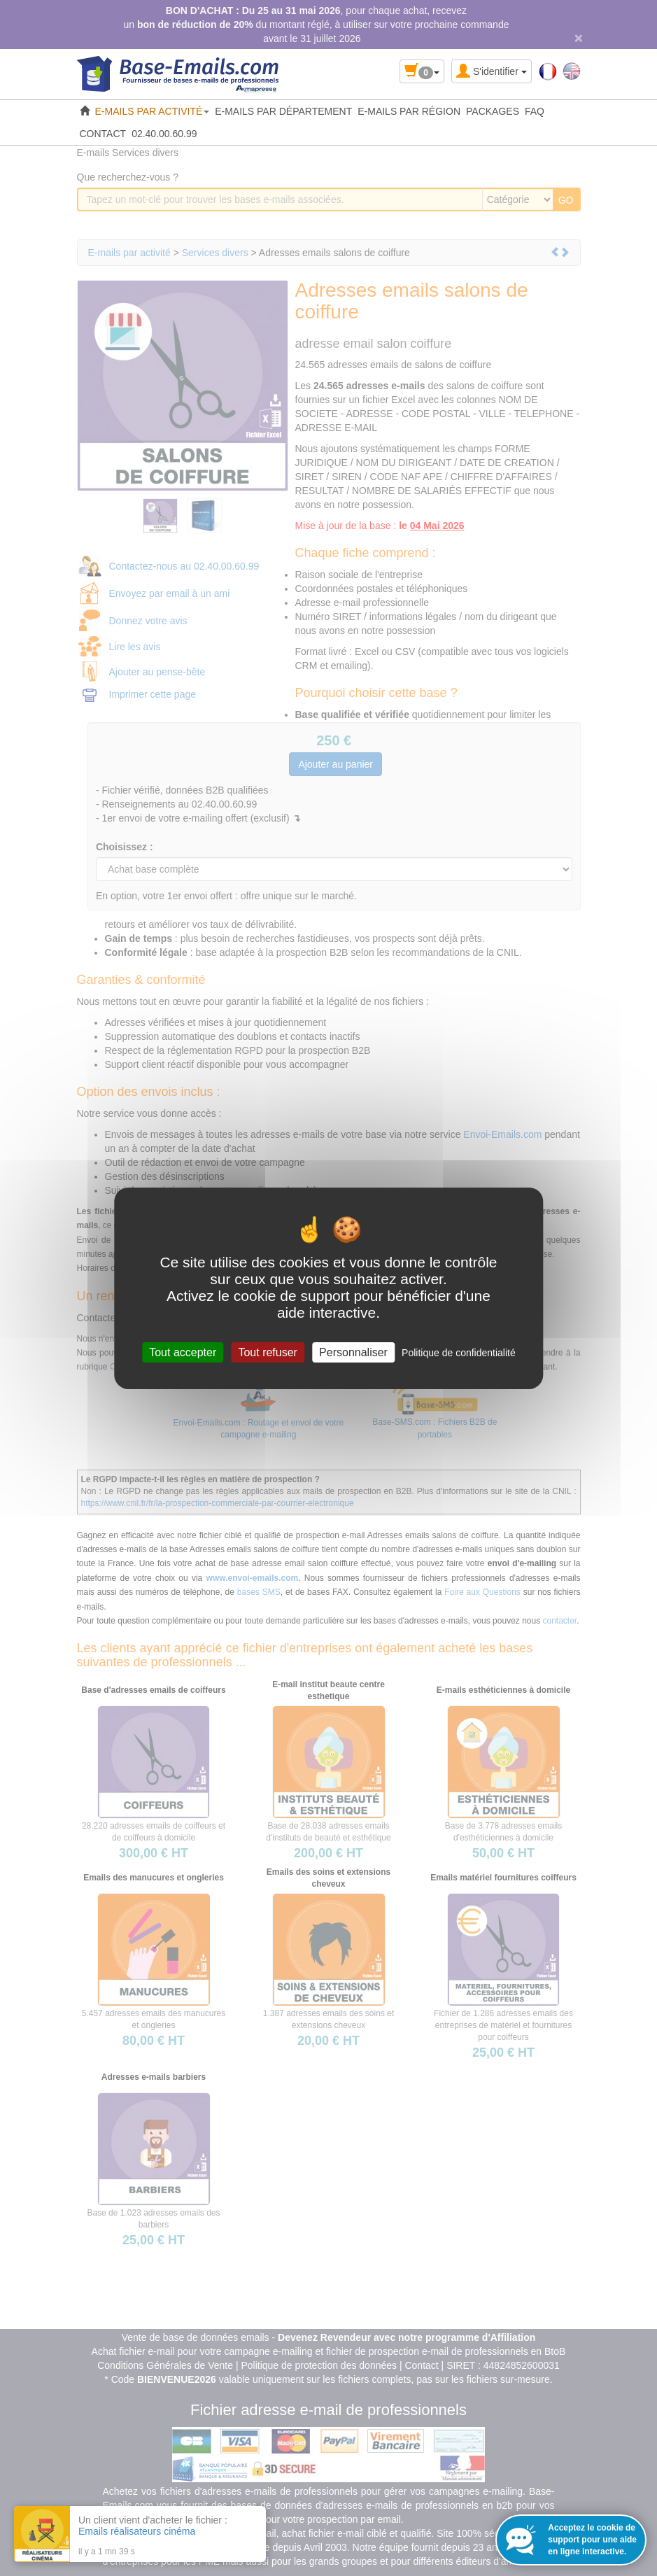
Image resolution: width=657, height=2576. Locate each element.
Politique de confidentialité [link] (459, 1352)
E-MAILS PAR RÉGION (409, 111)
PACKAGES (492, 111)
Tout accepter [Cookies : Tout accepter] (182, 1352)
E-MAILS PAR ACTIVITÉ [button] (152, 111)
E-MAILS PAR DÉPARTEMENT (283, 111)
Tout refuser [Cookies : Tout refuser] (267, 1352)
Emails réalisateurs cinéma (136, 2531)
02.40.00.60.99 (164, 133)
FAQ (534, 111)
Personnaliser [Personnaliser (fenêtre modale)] (353, 1352)
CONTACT (103, 133)
